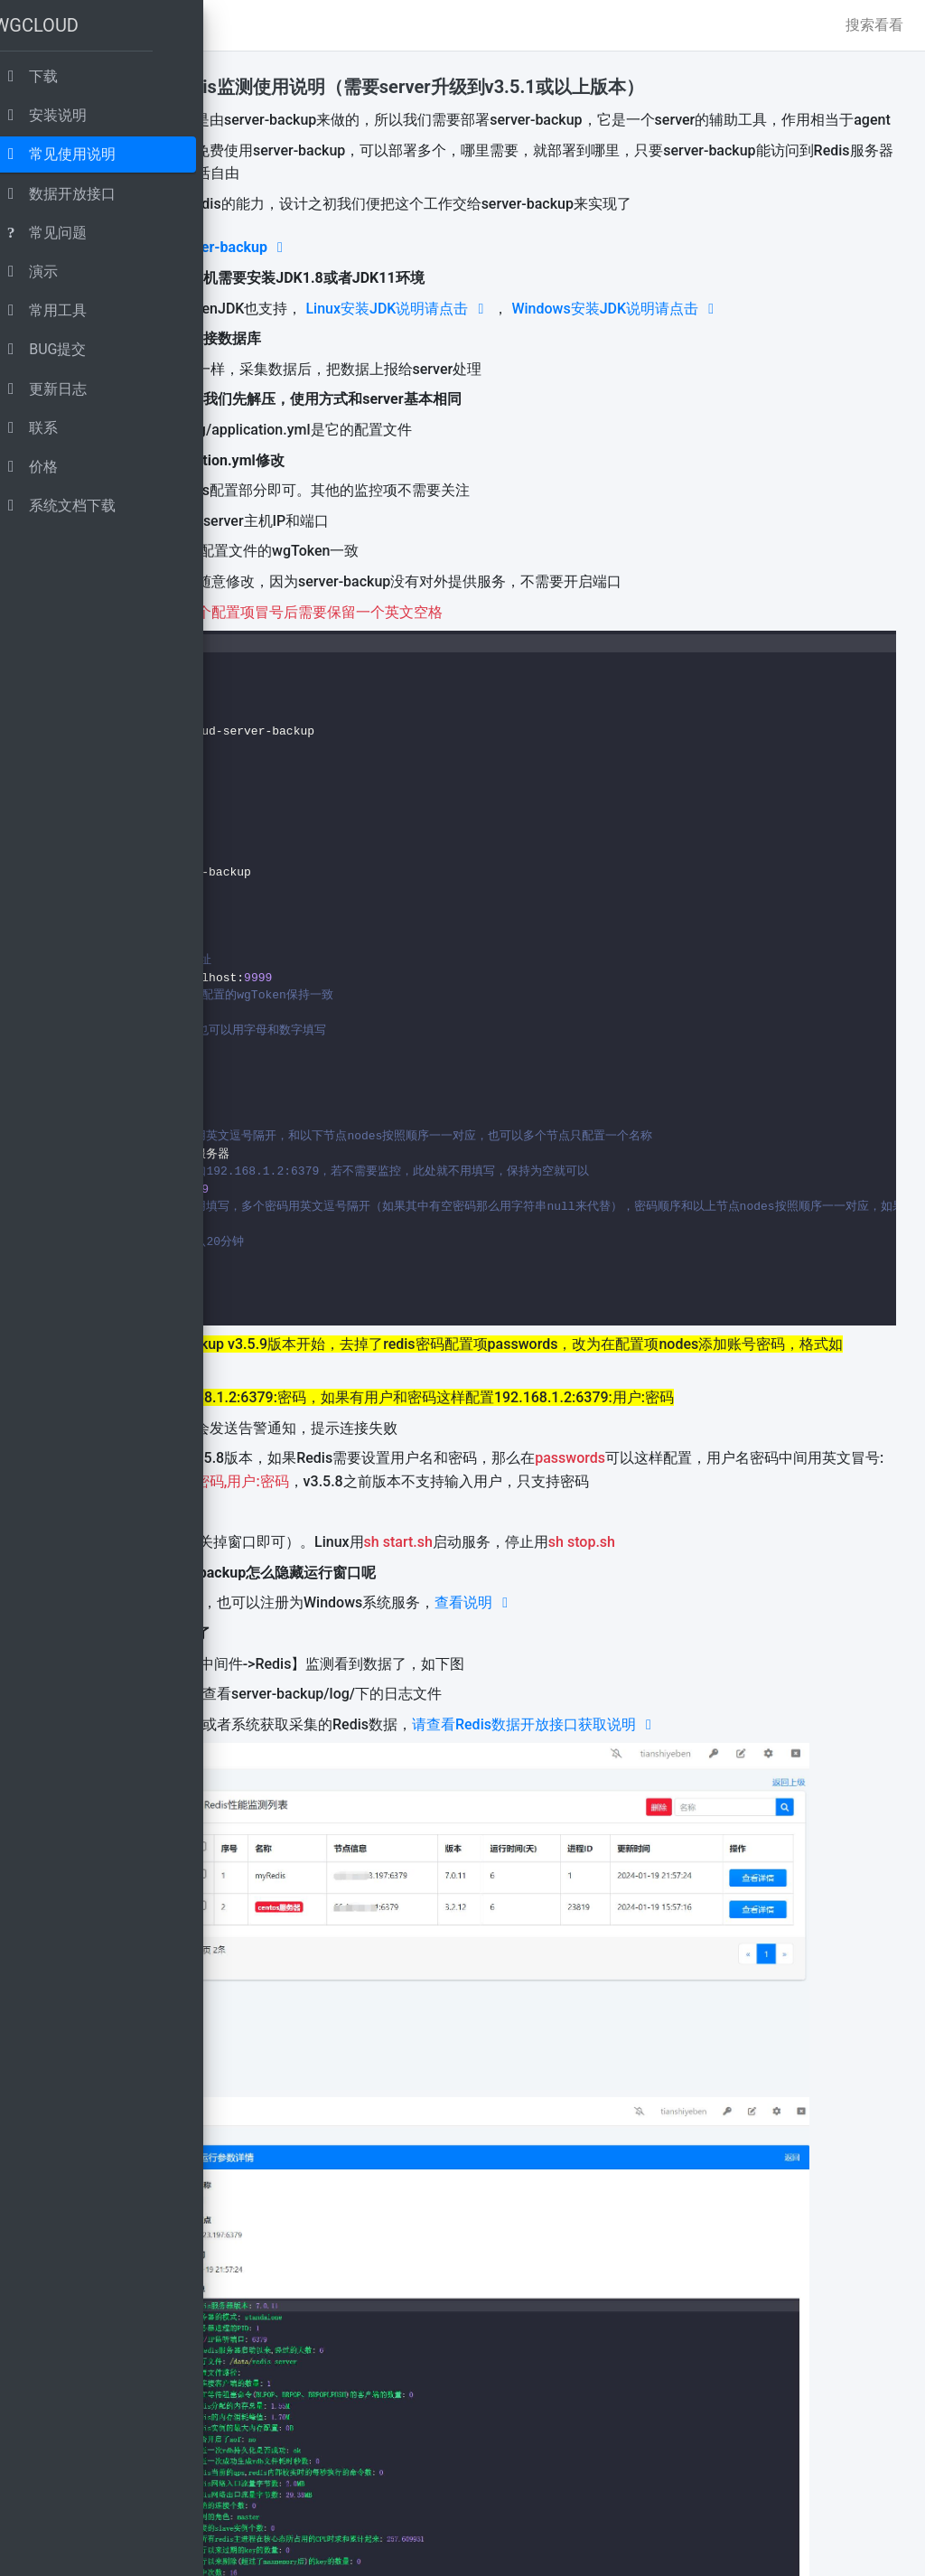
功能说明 (291, 87)
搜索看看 (874, 24)
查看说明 (700, 1695)
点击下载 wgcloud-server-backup (396, 270)
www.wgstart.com (452, 2550)
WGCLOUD (56, 21)
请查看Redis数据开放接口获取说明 (760, 1816)
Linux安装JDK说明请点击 (623, 331)
